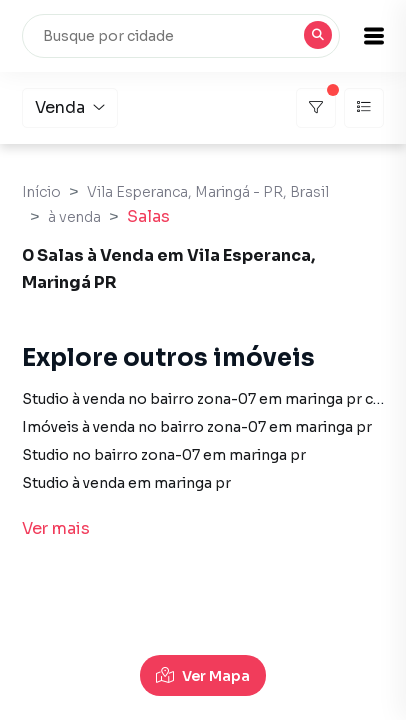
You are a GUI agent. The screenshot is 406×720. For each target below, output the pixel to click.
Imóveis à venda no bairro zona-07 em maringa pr (197, 427)
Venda (70, 107)
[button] (374, 36)
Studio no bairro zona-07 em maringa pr (164, 455)
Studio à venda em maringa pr (126, 483)
